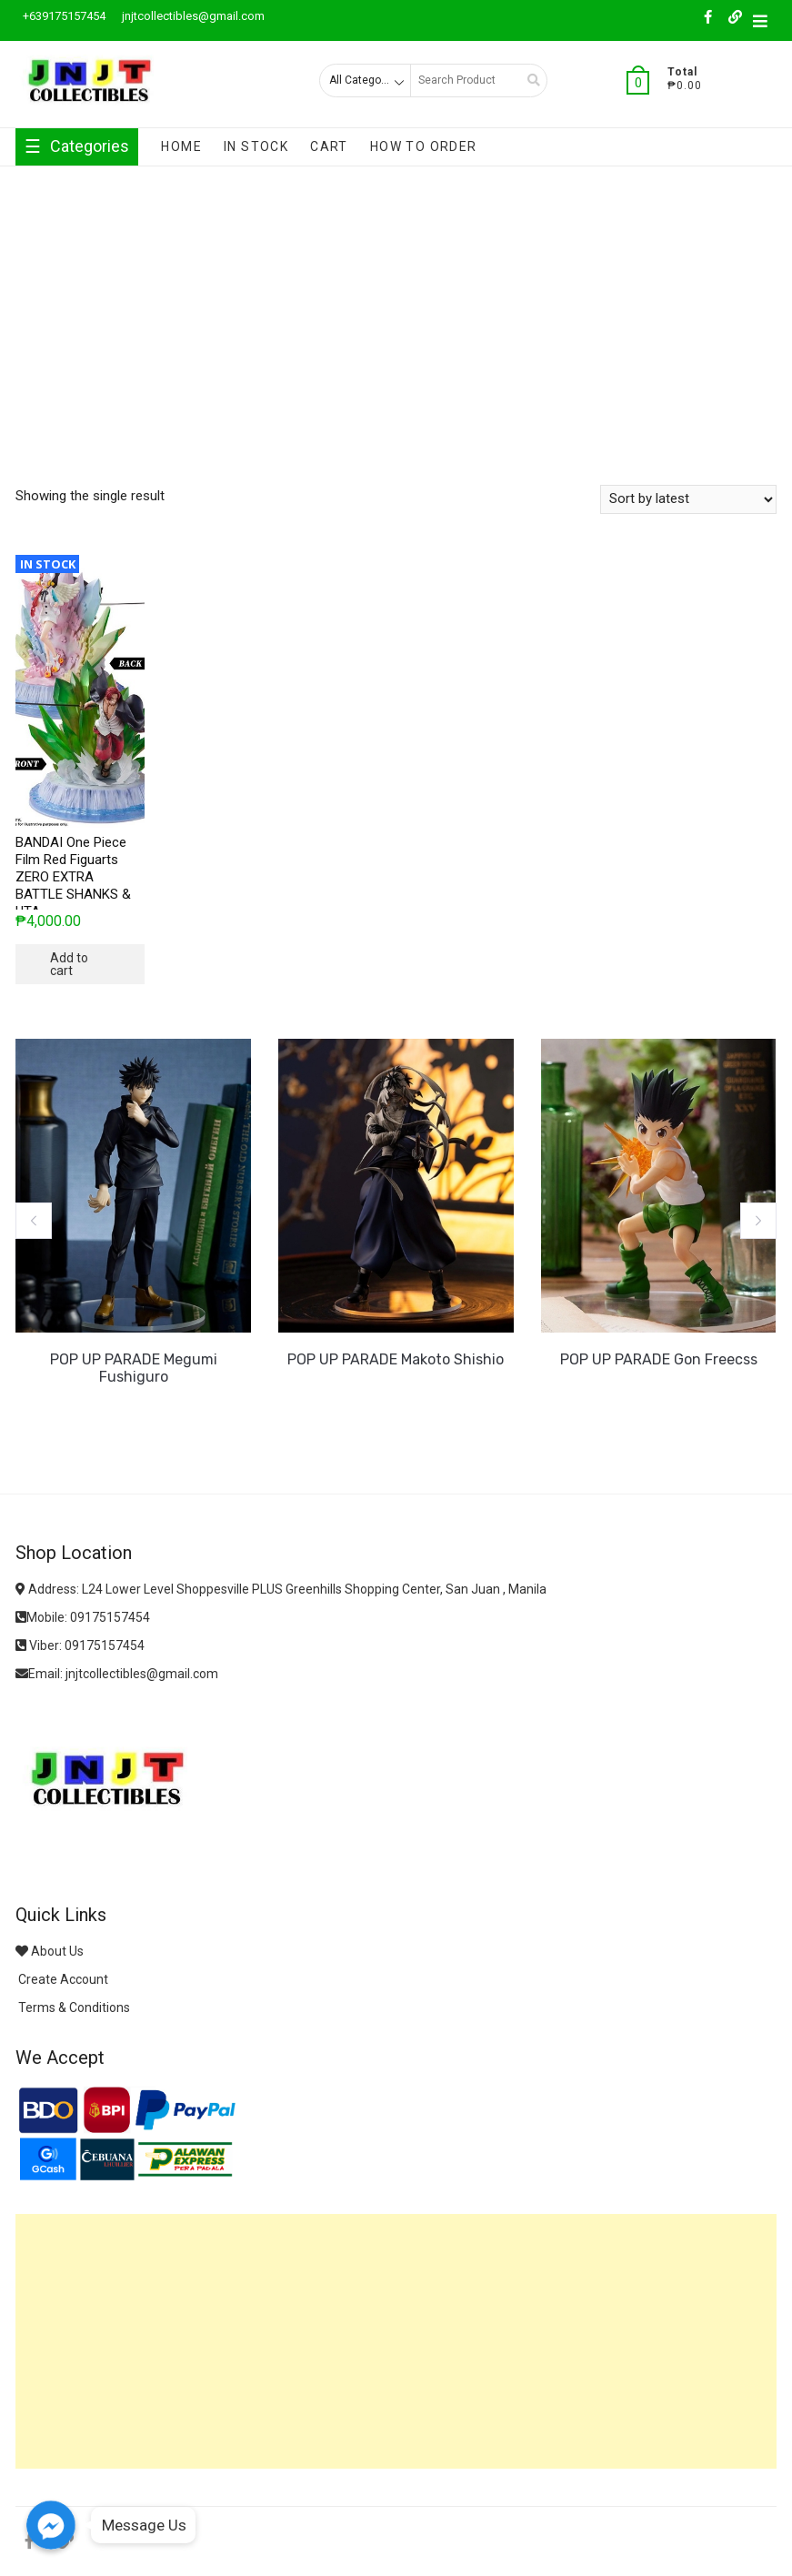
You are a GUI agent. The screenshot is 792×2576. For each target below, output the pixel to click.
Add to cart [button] (69, 964)
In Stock (256, 146)
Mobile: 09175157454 (82, 1617)
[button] (33, 1220)
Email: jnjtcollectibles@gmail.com (116, 1673)
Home (181, 146)
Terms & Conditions (72, 2007)
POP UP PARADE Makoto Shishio (395, 1359)
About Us (49, 1951)
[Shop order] (688, 499)
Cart (329, 146)
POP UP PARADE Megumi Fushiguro (133, 1368)
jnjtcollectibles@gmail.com (192, 16)
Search (527, 80)
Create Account (61, 1979)
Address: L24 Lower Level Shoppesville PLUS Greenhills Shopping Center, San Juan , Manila (280, 1589)
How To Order (423, 146)
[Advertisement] (396, 303)
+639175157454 (62, 16)
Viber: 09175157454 (80, 1645)
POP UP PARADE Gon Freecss (658, 1359)
